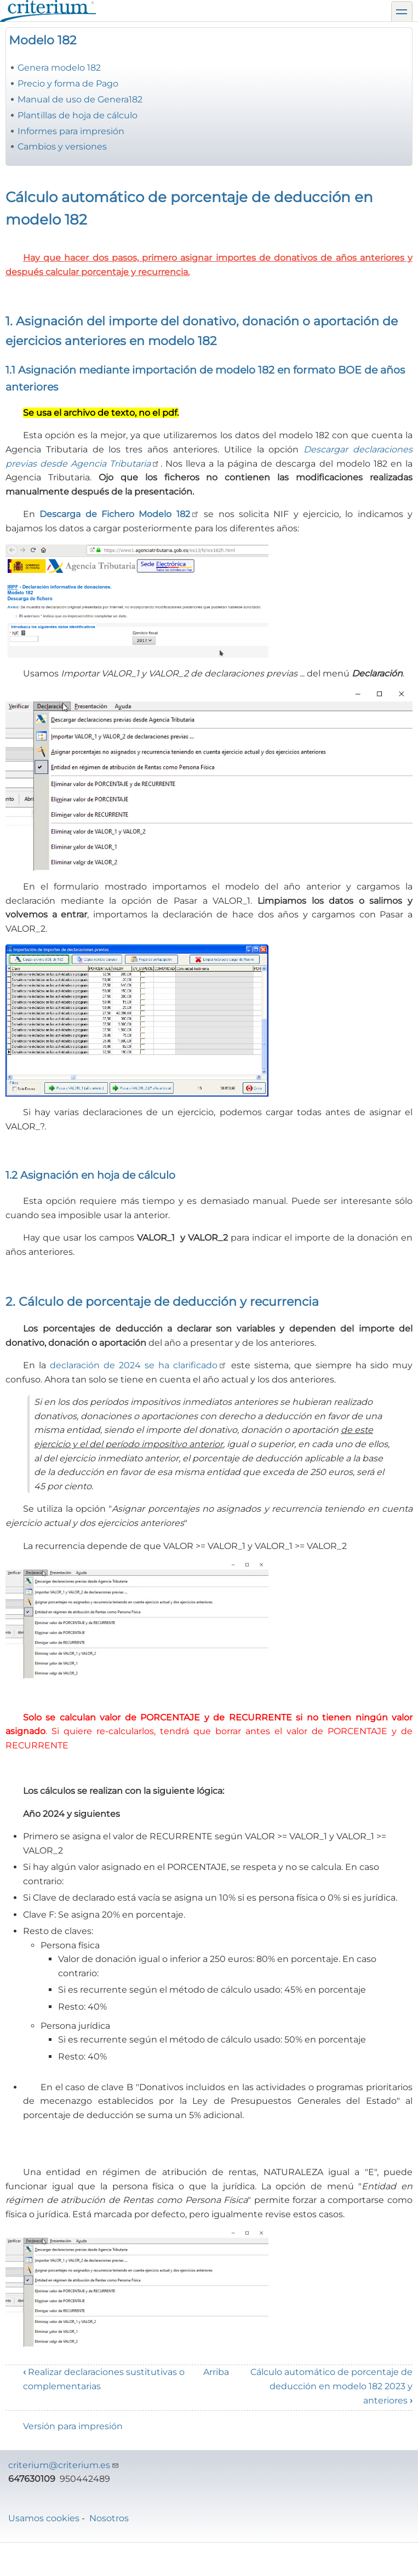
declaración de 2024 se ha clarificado (138, 1365)
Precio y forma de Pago (68, 83)
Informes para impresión (71, 131)
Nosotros (109, 2518)
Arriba (216, 2372)
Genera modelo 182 (59, 67)
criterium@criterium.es (63, 2465)
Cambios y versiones (62, 146)
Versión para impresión (73, 2426)
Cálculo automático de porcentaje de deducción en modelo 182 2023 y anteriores (331, 2386)
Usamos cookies (43, 2518)
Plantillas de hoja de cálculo (78, 115)
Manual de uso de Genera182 (80, 99)
